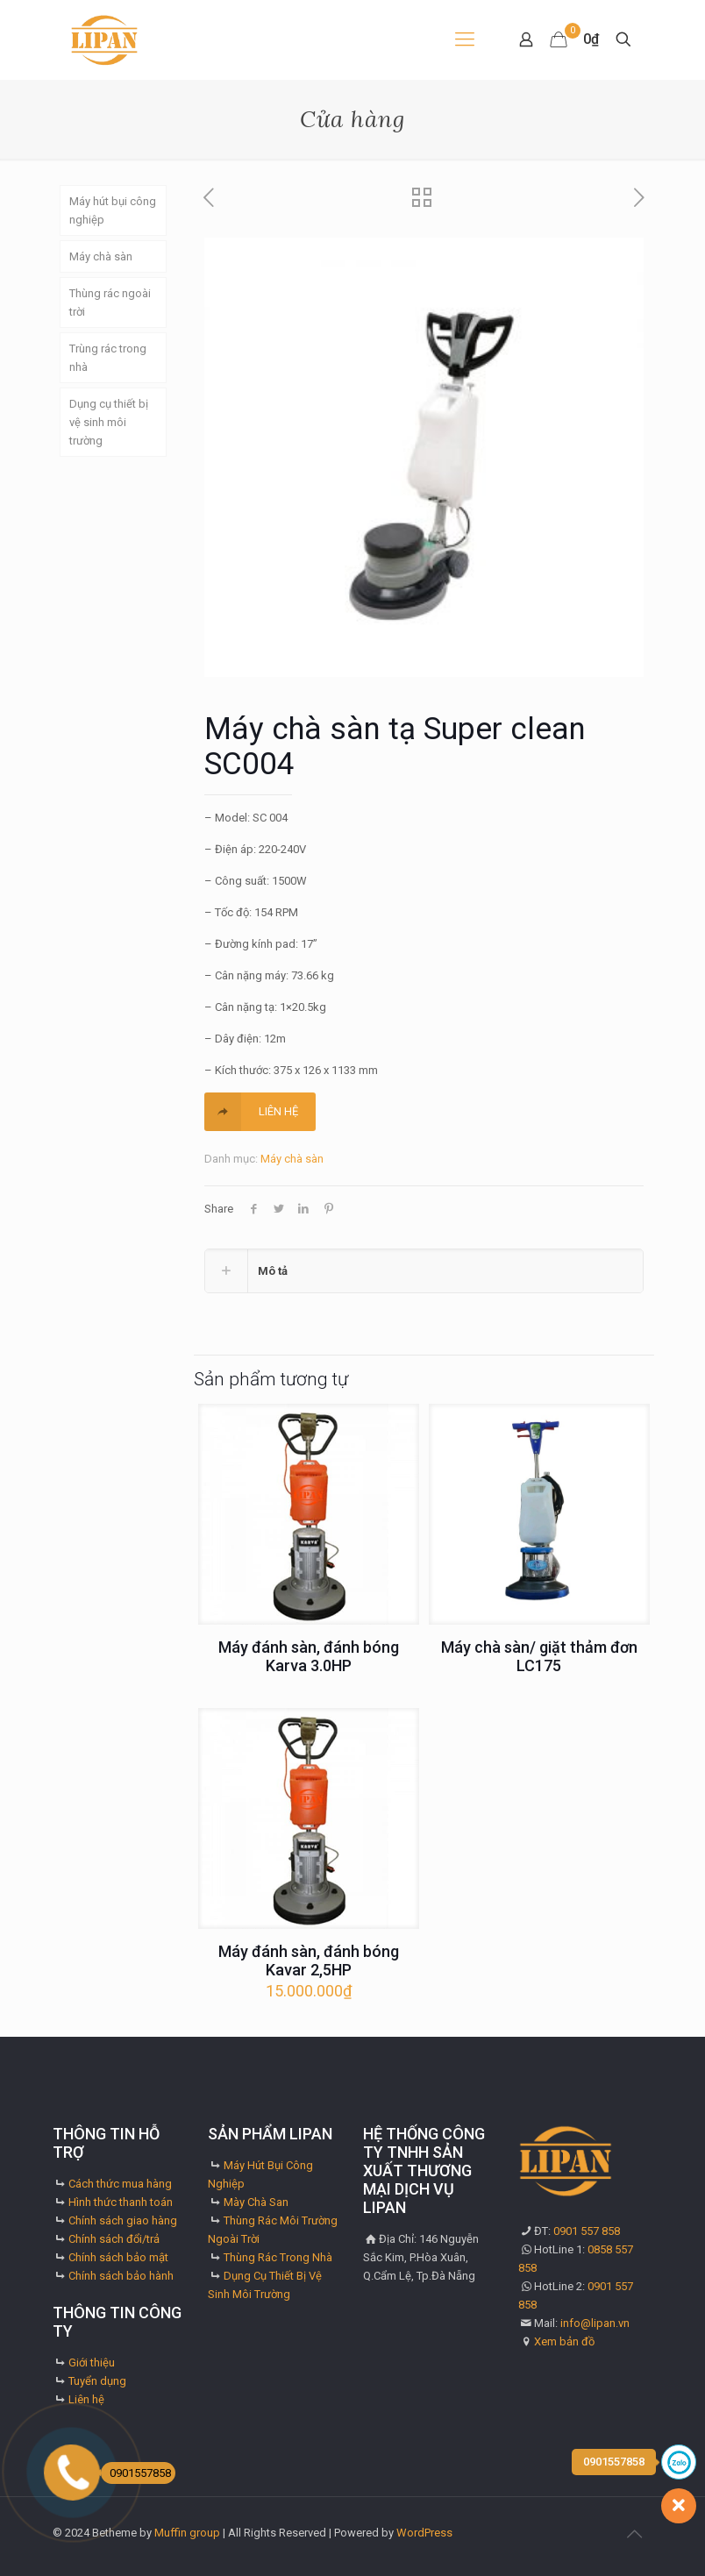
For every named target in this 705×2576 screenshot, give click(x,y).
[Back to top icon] (634, 2534)
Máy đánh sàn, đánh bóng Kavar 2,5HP (308, 1960)
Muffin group (187, 2532)
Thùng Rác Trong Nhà (278, 2257)
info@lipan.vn (595, 2323)
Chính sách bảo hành (121, 2275)
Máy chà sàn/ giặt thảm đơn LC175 (539, 1656)
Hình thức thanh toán (120, 2202)
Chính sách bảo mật (118, 2257)
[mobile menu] (465, 39)
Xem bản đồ (564, 2341)
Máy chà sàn (292, 1158)
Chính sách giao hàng (122, 2220)
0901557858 (136, 2473)
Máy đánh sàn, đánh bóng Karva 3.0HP (308, 1656)
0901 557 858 (586, 2231)
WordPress (424, 2532)
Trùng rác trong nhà (107, 358)
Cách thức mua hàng (120, 2183)
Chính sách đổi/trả (114, 2238)
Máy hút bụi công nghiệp (112, 210)
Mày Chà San (256, 2202)
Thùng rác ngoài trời (110, 302)
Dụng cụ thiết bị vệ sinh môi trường (108, 422)
